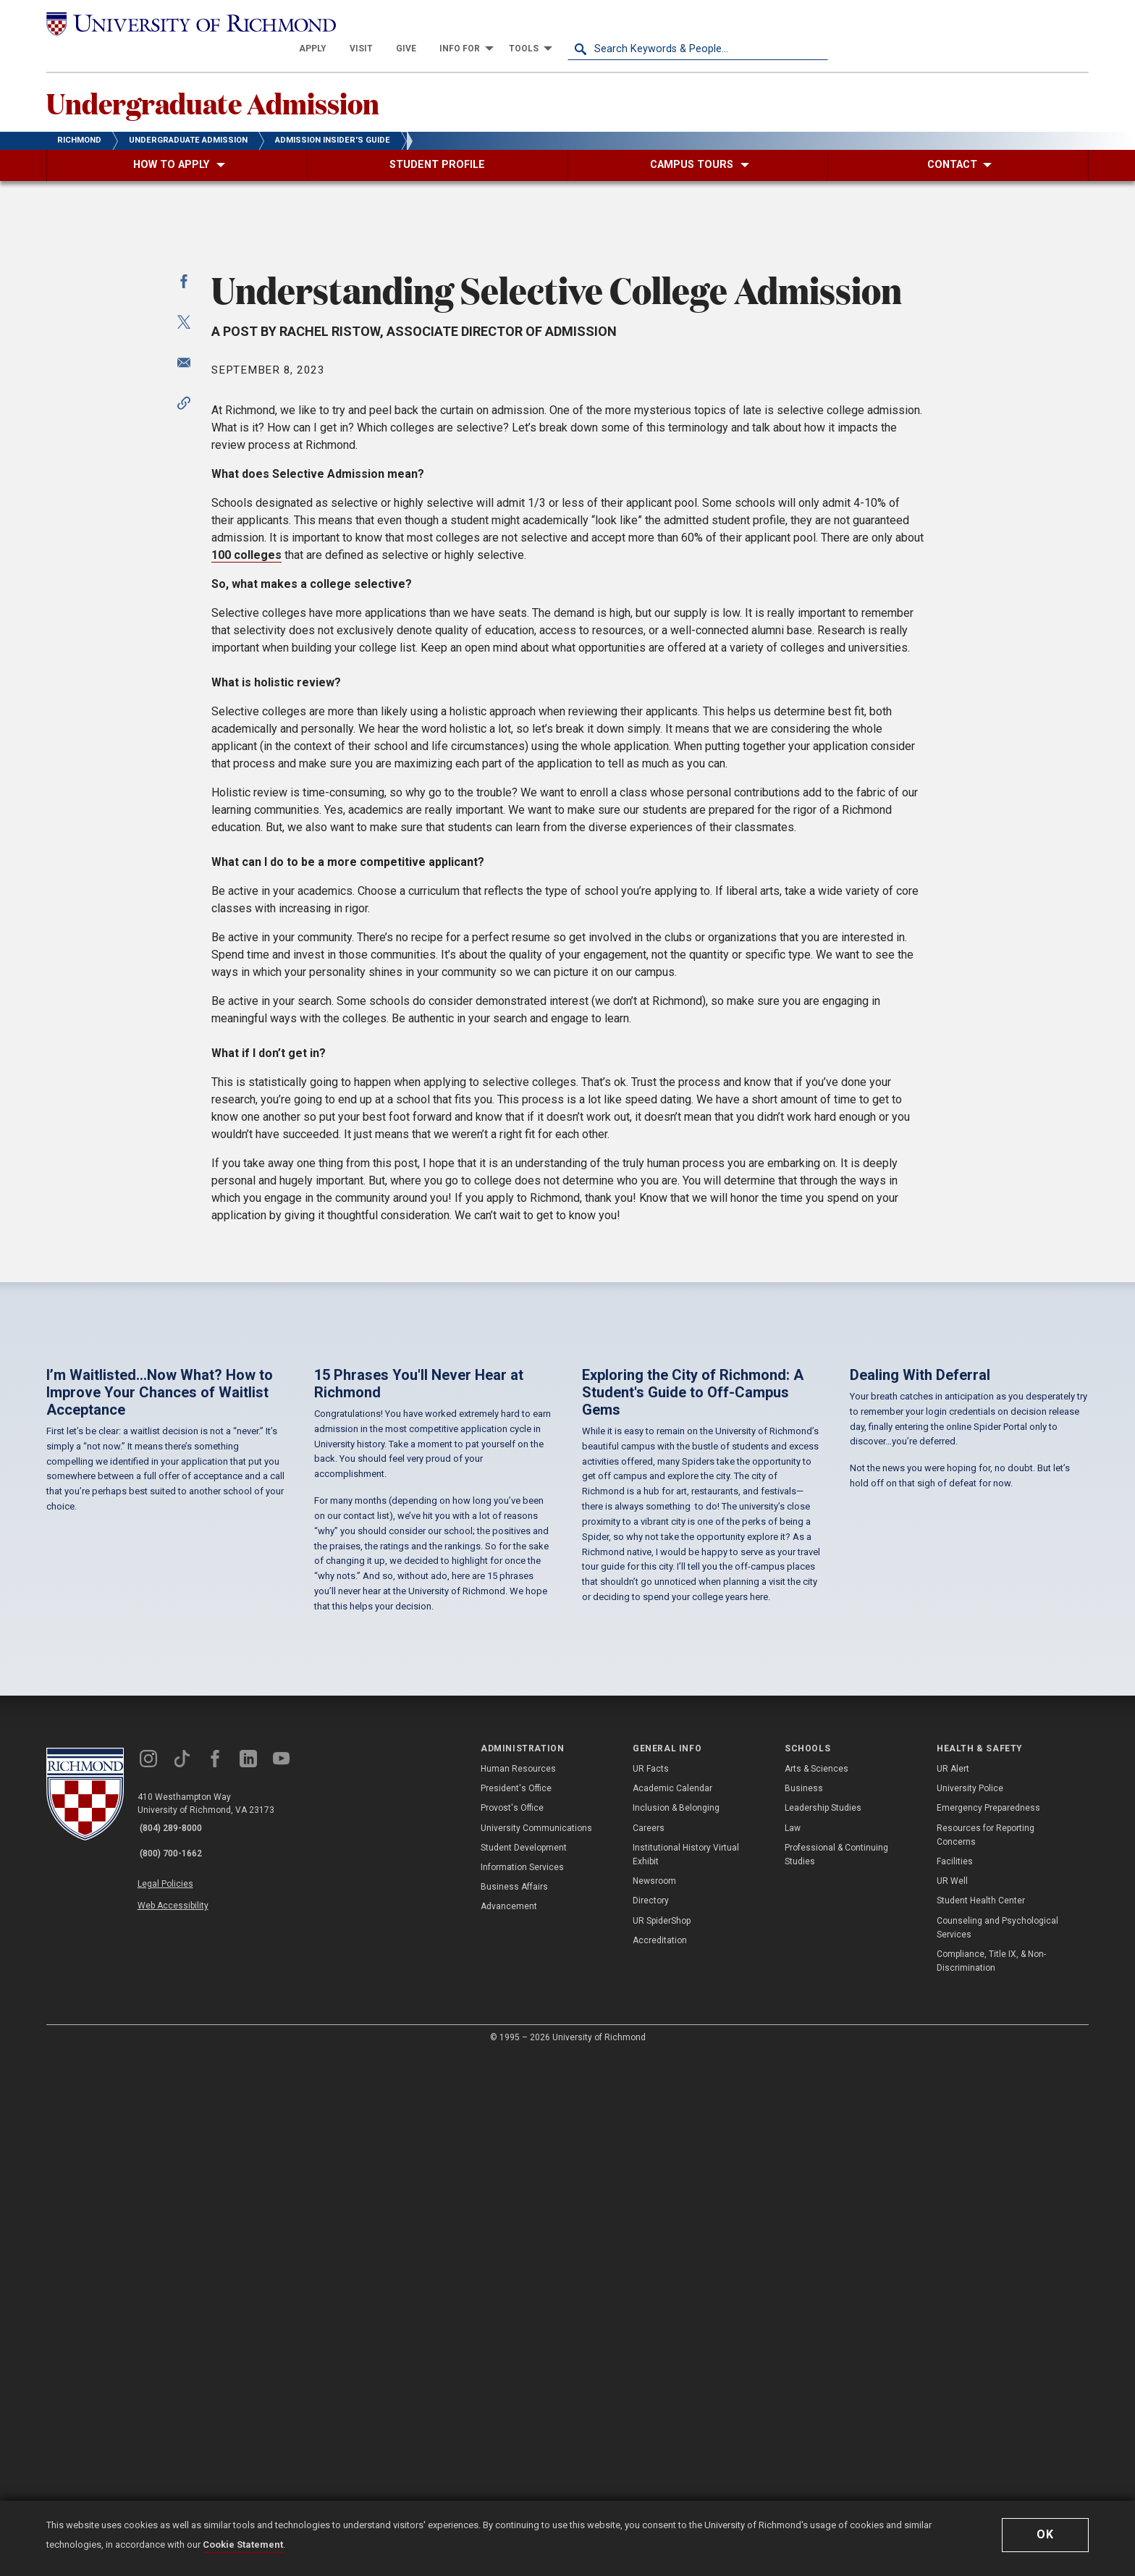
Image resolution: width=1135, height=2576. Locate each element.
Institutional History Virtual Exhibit (686, 2375)
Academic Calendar (672, 2309)
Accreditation (660, 2461)
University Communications (536, 2349)
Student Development (524, 2368)
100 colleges (246, 958)
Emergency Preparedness (988, 2328)
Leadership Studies (823, 2328)
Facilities (955, 2382)
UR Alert (953, 2289)
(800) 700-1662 (177, 2368)
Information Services (522, 2388)
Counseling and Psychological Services (997, 2447)
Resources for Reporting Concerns (985, 2355)
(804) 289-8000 (177, 2349)
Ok (1045, 2534)
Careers (648, 2349)
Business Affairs (514, 2407)
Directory (651, 2421)
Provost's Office (512, 2328)
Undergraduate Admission (245, 80)
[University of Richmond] (176, 23)
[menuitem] (573, 23)
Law (793, 2349)
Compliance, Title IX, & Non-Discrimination (991, 2481)
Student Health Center (981, 2421)
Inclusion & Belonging (676, 2328)
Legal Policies (175, 2396)
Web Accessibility (182, 2412)
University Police (970, 2309)
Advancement (509, 2427)
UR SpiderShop (662, 2441)
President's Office (516, 2309)
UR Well (952, 2401)
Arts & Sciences (816, 2289)
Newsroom (654, 2401)
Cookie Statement (243, 2544)
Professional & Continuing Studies (836, 2375)
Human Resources (518, 2289)
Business (804, 2309)
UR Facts (651, 2289)
